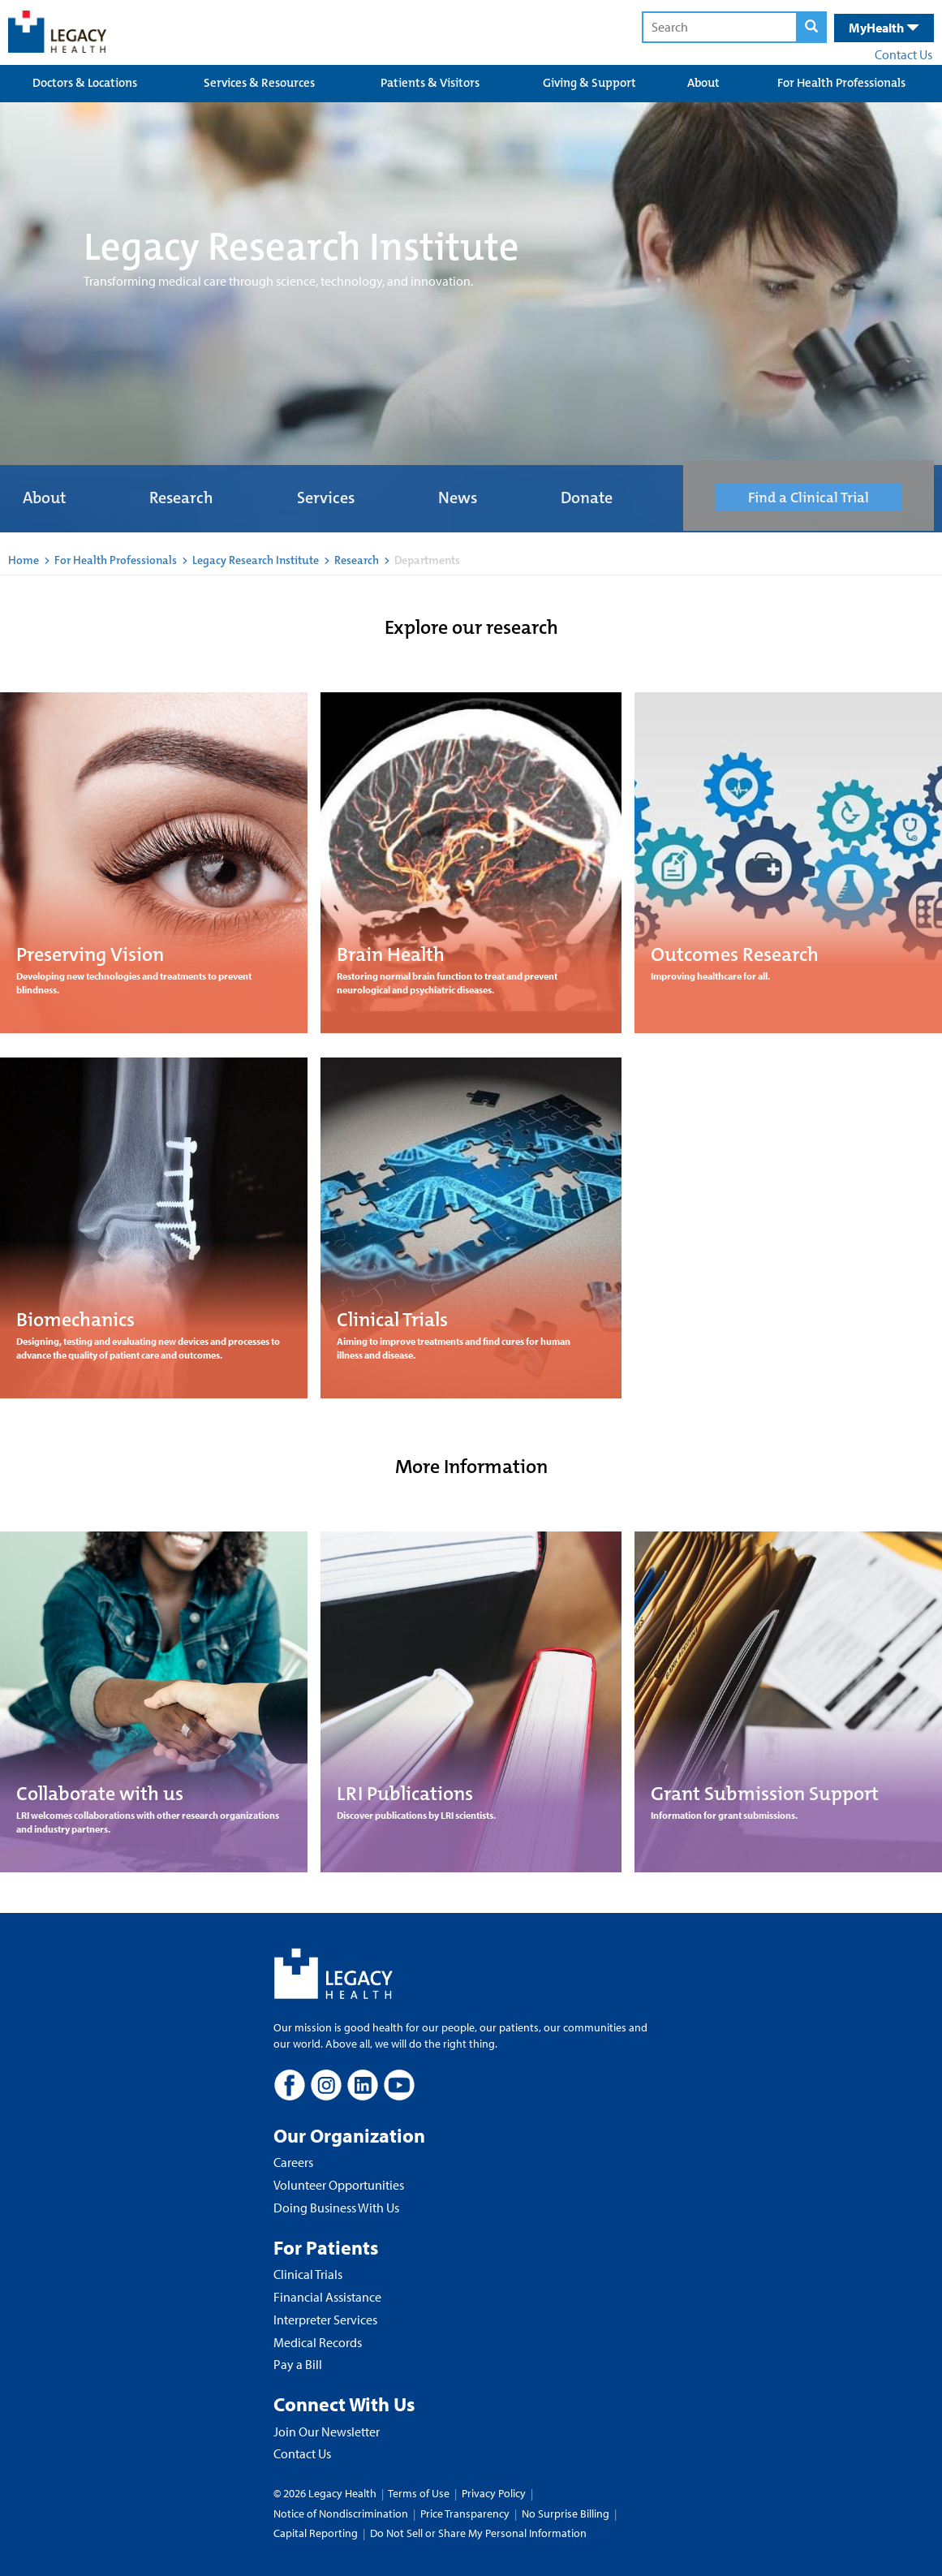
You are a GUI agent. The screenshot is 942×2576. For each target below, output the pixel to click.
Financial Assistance (327, 2297)
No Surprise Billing (565, 2513)
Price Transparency (465, 2513)
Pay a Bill (297, 2364)
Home (23, 560)
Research (181, 497)
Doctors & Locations (84, 83)
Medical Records (317, 2342)
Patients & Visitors (430, 83)
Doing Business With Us (336, 2207)
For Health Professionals (841, 83)
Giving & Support (589, 83)
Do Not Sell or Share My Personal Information (478, 2533)
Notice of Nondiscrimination (340, 2513)
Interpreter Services (325, 2319)
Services (326, 497)
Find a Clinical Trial (808, 497)
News (457, 497)
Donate (587, 497)
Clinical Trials (307, 2274)
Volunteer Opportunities (338, 2185)
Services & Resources (259, 83)
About (703, 83)
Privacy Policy (494, 2493)
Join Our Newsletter (326, 2431)
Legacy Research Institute (255, 560)
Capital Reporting (315, 2533)
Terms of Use (420, 2493)
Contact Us (903, 54)
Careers (293, 2162)
